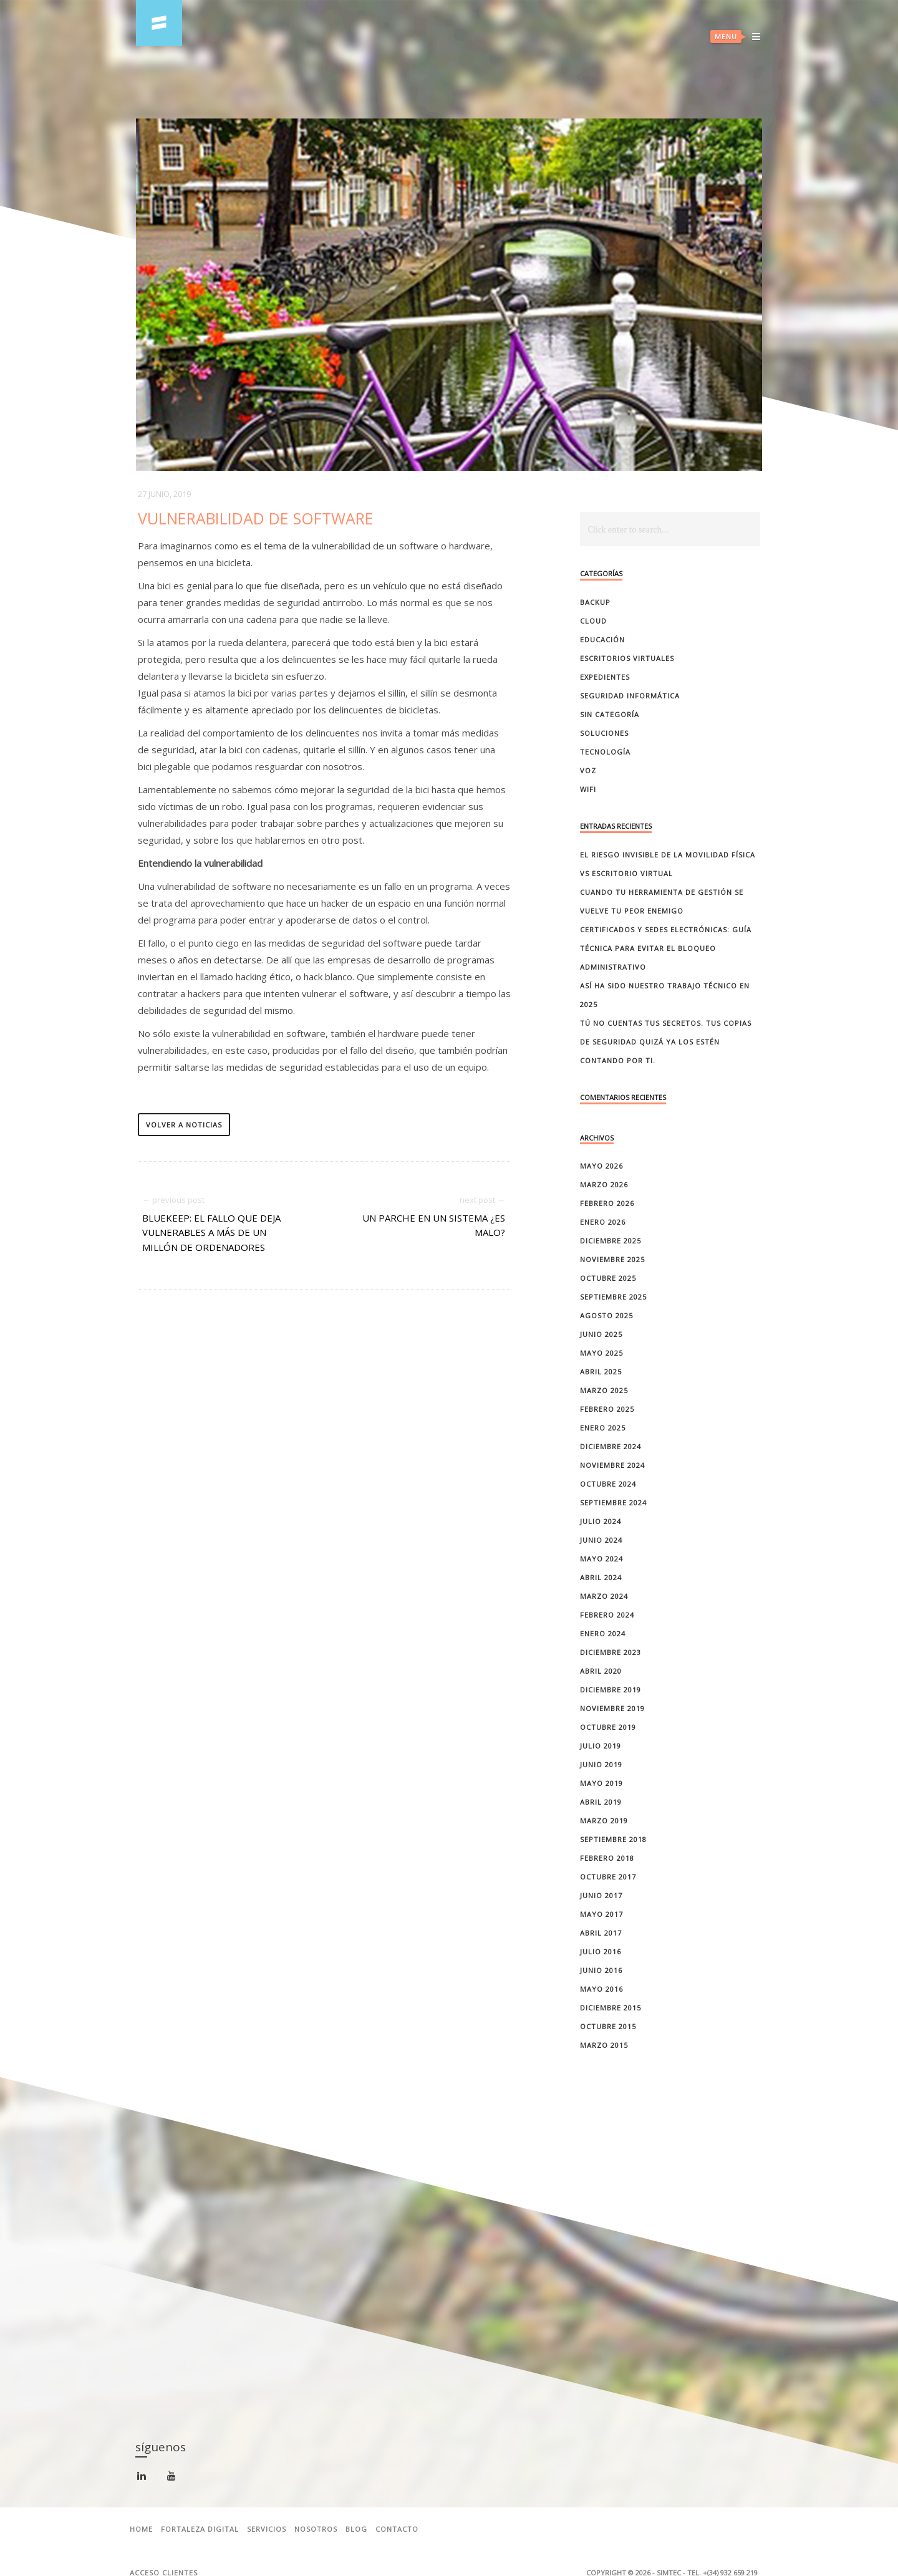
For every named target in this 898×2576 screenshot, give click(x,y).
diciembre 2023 (610, 1652)
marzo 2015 (604, 2045)
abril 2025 (601, 1371)
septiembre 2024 (613, 1502)
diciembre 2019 (610, 1689)
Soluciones (604, 733)
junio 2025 (601, 1334)
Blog (356, 2529)
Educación (602, 639)
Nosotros (315, 2529)
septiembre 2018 (613, 1839)
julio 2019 (600, 1745)
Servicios (266, 2529)
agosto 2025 (606, 1315)
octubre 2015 (608, 2026)
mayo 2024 (601, 1558)
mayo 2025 (601, 1353)
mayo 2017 (601, 1914)
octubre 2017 (608, 1876)
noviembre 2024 (612, 1465)
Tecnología (605, 751)
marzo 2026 (604, 1184)
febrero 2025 (607, 1409)
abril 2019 (601, 1802)
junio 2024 (601, 1540)
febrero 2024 (607, 1614)
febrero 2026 (607, 1203)
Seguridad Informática (630, 695)
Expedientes (605, 677)
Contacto (396, 2529)
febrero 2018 (607, 1858)
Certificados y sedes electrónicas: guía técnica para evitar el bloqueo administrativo (665, 948)
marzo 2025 (604, 1390)
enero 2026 (602, 1222)
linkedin (144, 2478)
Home (141, 2529)
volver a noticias (184, 1124)
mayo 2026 (601, 1165)
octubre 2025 (608, 1278)
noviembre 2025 (612, 1259)
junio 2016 (601, 1970)
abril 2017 (601, 1932)
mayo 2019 (601, 1783)
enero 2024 (602, 1633)
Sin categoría (609, 714)
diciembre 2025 (610, 1240)
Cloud (593, 620)
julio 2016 (600, 1951)
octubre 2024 (608, 1483)
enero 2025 (602, 1427)
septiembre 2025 (613, 1296)
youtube (174, 2478)
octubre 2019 (608, 1727)
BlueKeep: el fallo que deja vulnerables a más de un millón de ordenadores (211, 1232)
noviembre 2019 (612, 1708)
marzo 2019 (604, 1820)
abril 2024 (601, 1577)
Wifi (588, 789)
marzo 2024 (604, 1596)
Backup (595, 602)
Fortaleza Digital (200, 2529)
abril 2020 (601, 1671)
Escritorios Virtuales (627, 658)
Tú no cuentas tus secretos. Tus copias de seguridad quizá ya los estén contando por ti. (665, 1041)
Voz (588, 770)
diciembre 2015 (610, 2007)
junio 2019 (601, 1764)
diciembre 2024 (610, 1446)
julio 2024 (600, 1521)
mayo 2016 (601, 1989)
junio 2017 (601, 1895)
